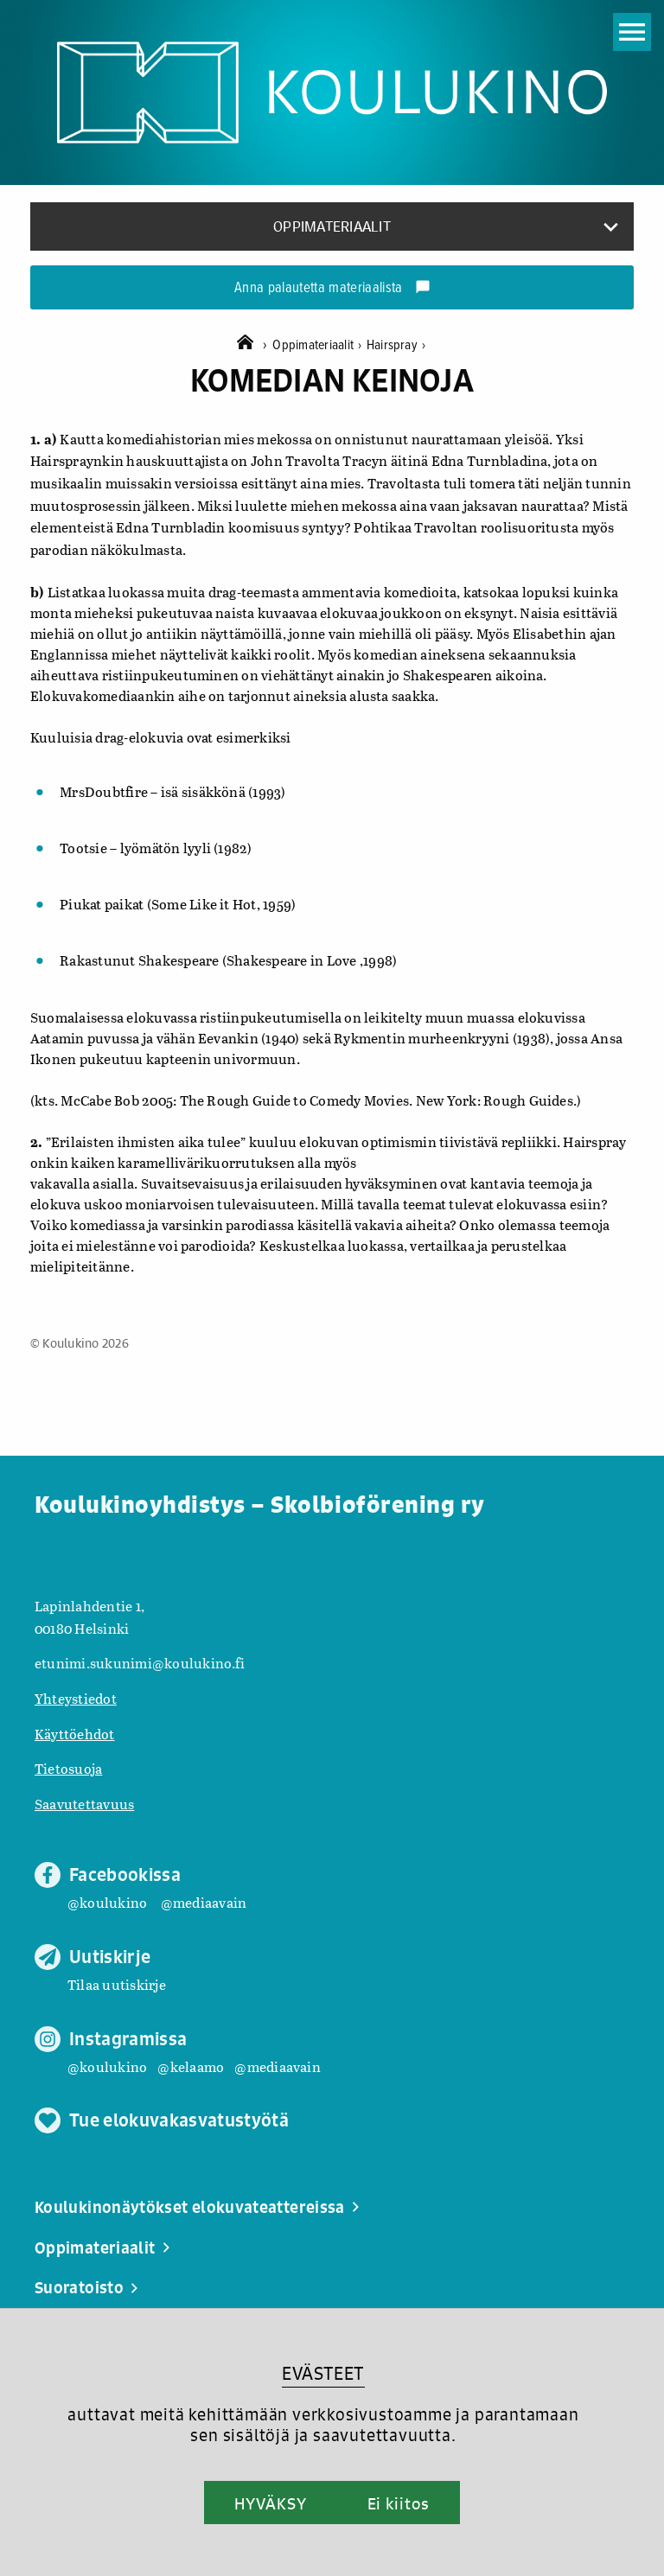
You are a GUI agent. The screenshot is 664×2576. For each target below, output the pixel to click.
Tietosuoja (68, 1768)
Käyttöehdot (75, 1734)
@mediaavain (204, 1902)
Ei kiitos (398, 2503)
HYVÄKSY (270, 2503)
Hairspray (396, 345)
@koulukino (107, 1902)
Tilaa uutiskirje (116, 1984)
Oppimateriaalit (319, 345)
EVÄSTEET (323, 2373)
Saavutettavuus (84, 1804)
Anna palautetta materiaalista (332, 288)
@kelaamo (190, 2066)
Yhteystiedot (76, 1698)
